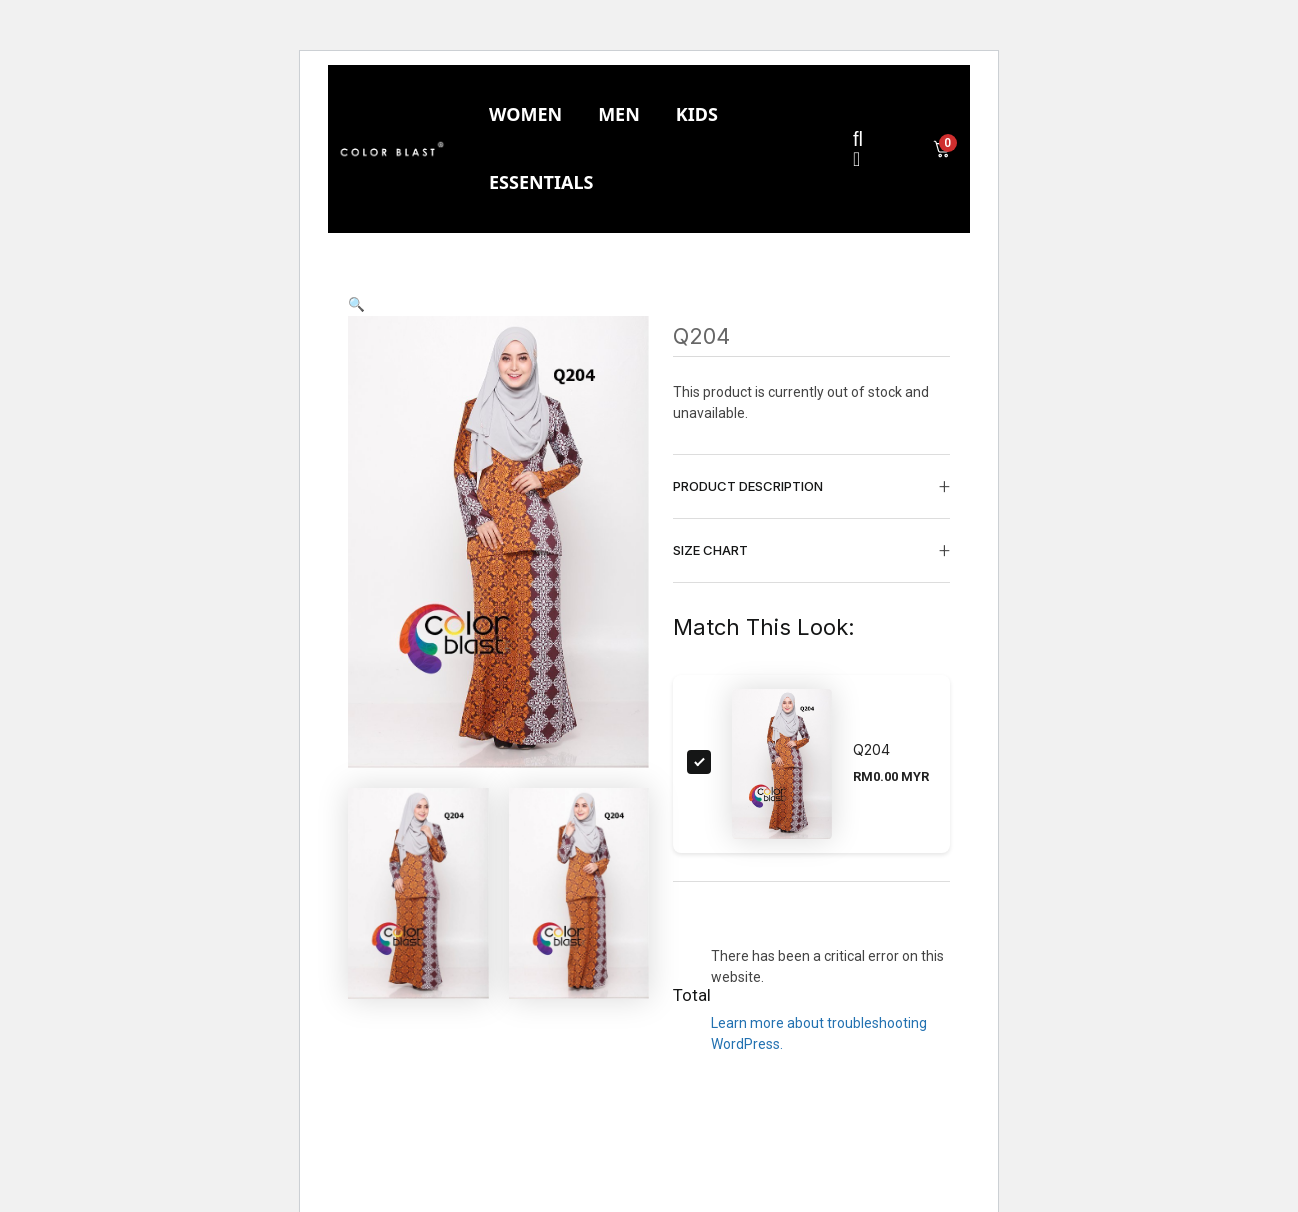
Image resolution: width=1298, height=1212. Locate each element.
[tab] (525, 115)
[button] (356, 304)
